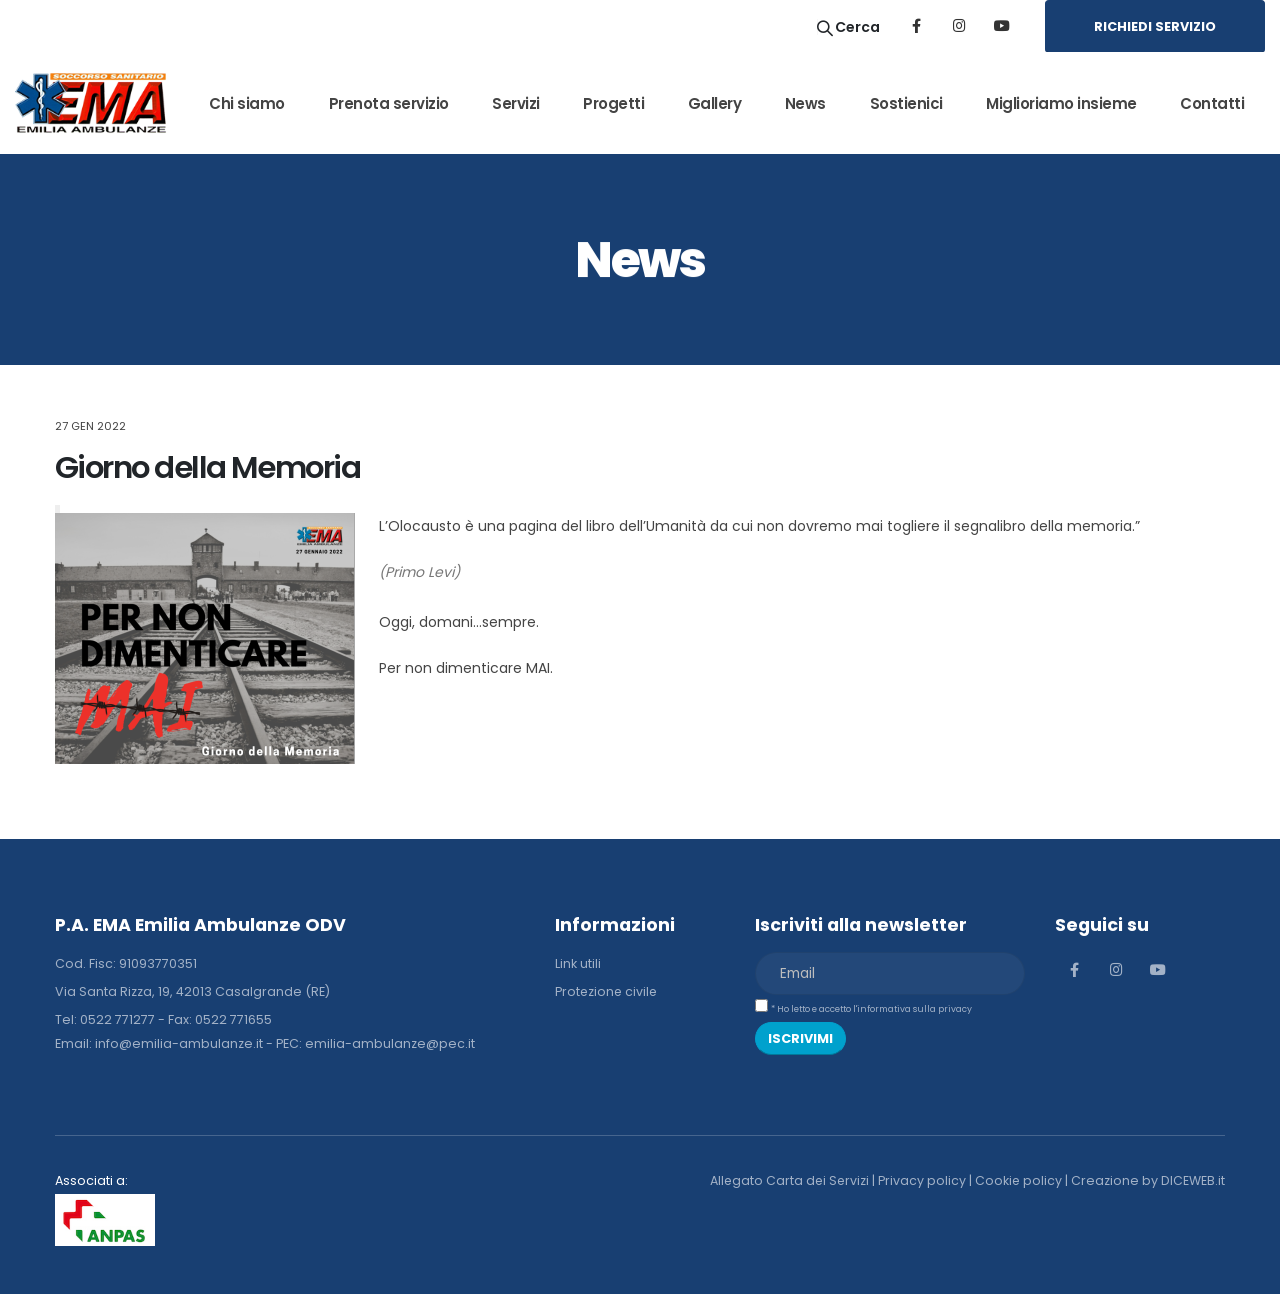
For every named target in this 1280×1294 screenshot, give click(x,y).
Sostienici (906, 103)
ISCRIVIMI (800, 1038)
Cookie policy (1018, 1180)
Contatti (1212, 103)
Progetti (613, 103)
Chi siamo (247, 103)
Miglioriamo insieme (1061, 103)
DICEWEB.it (1193, 1180)
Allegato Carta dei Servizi (787, 1180)
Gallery (715, 103)
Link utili (578, 963)
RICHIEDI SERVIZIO (1155, 26)
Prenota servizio (389, 103)
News (805, 103)
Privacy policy (921, 1180)
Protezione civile (607, 991)
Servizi (516, 103)
